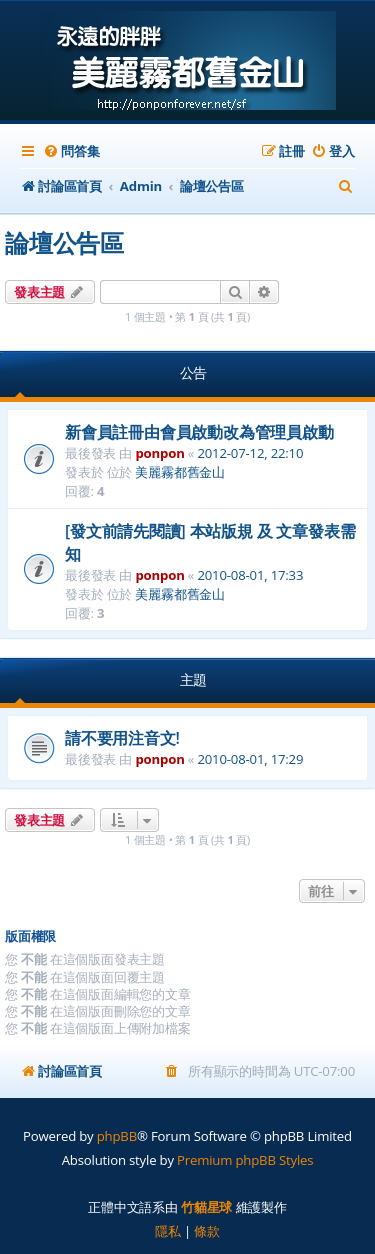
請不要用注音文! (122, 738)
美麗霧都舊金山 (180, 472)
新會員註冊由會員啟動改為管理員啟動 (199, 432)
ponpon (159, 453)
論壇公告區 (64, 242)
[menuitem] (71, 151)
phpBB (117, 1136)
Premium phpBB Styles (245, 1160)
